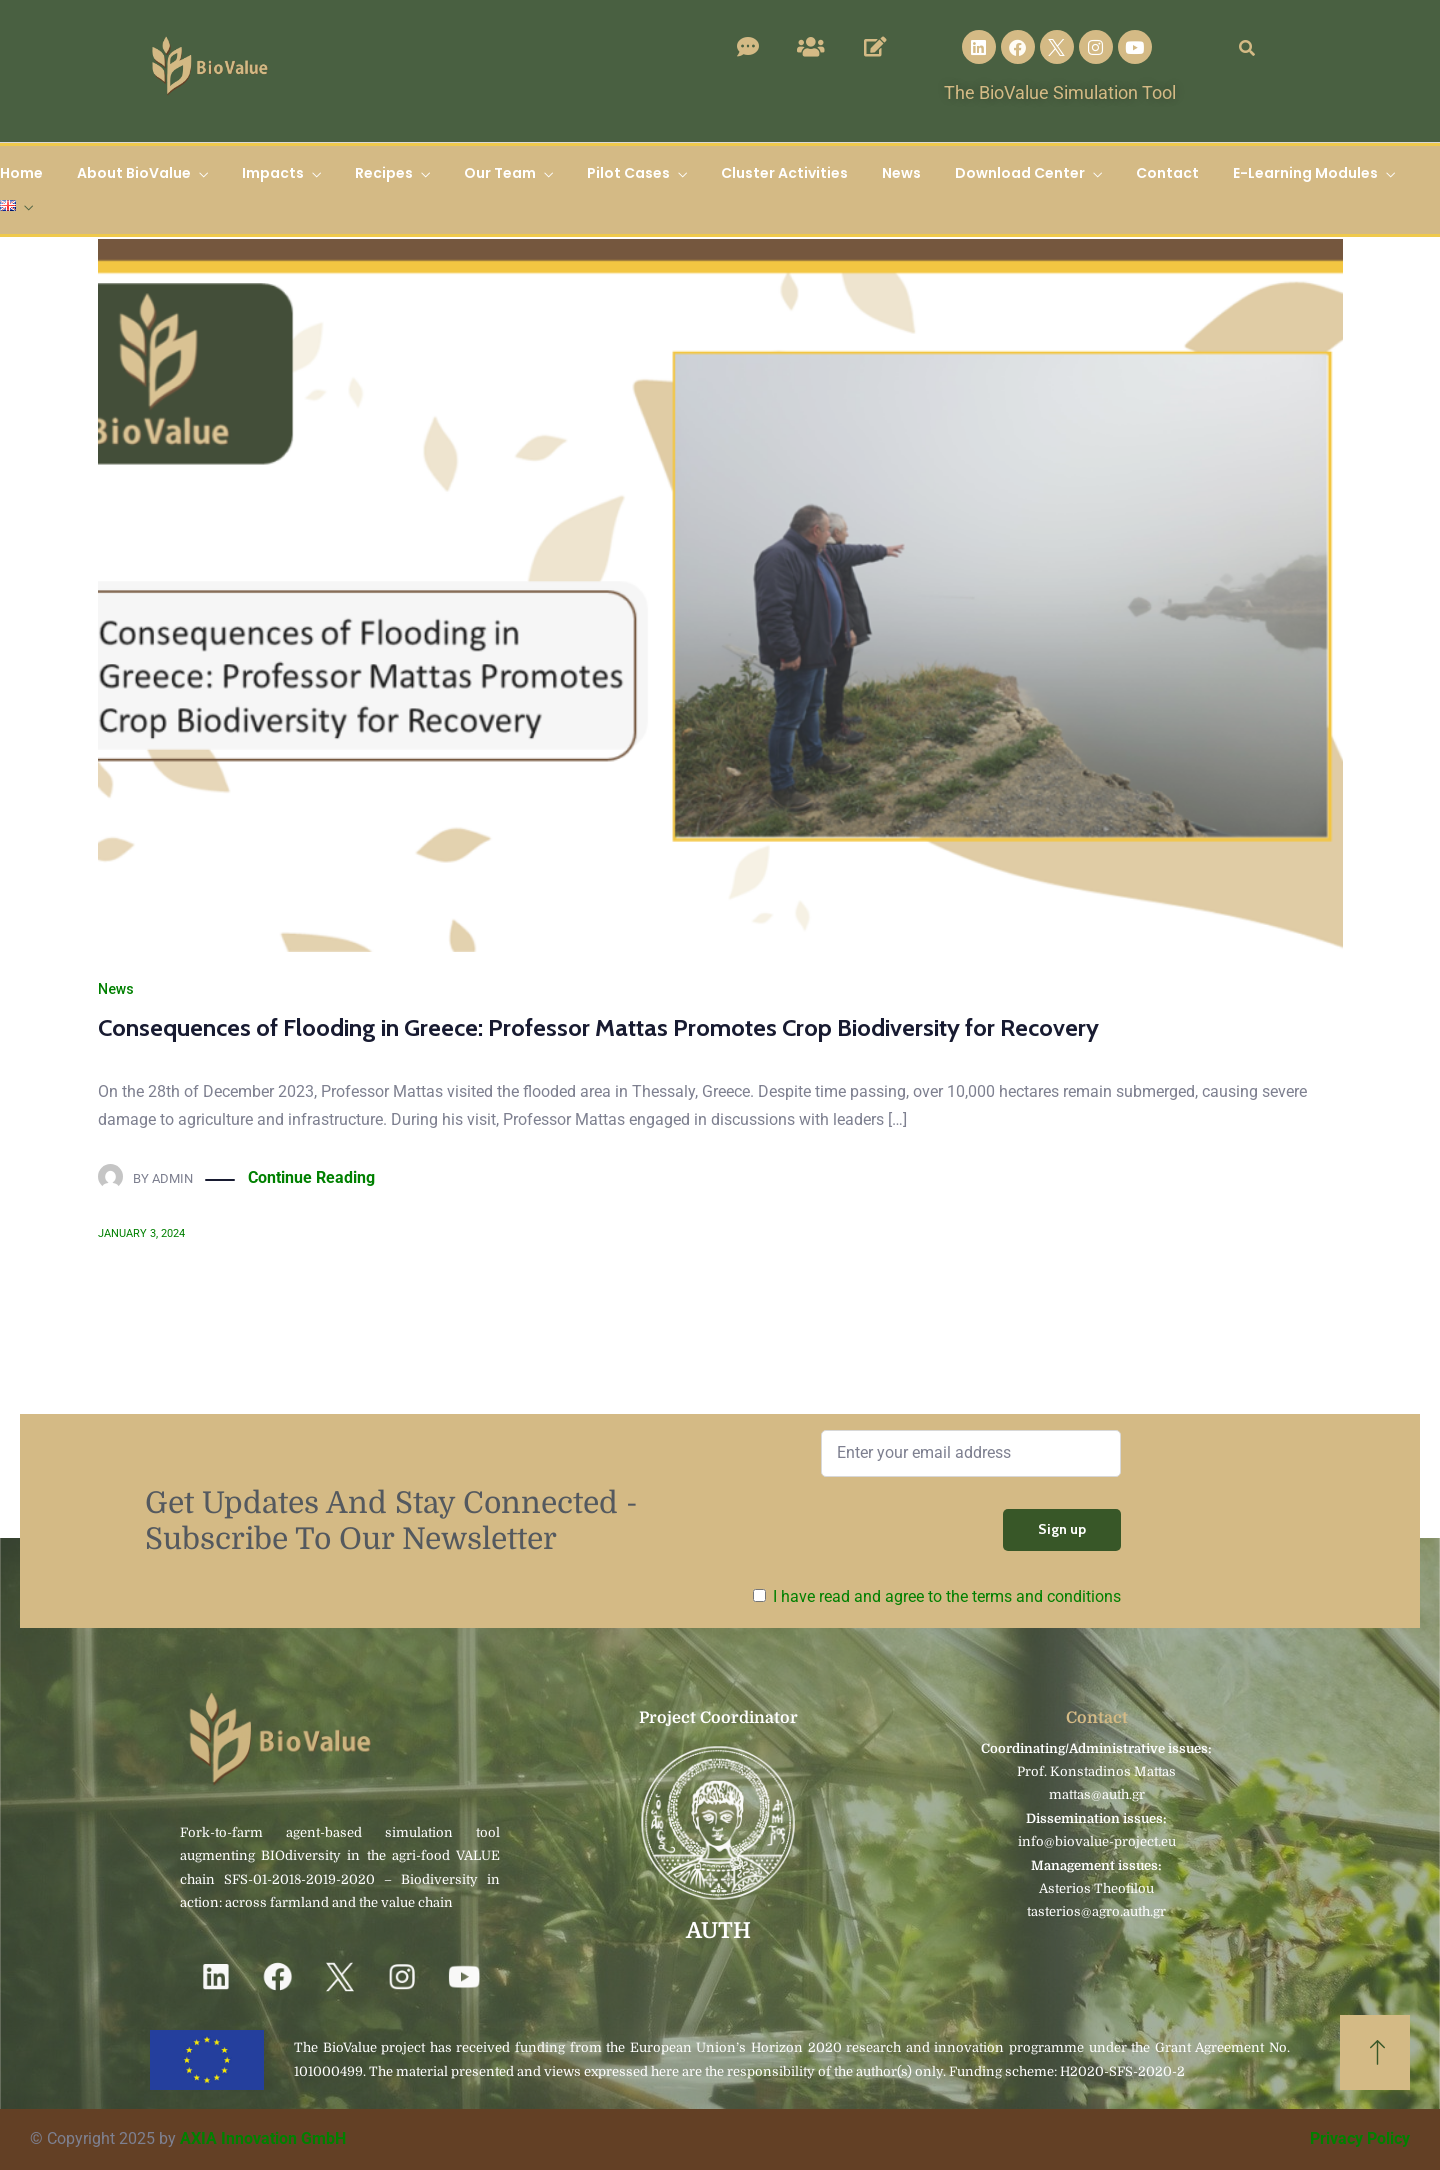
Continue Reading (311, 1178)
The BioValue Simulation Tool (1060, 92)
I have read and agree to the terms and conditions (947, 1596)
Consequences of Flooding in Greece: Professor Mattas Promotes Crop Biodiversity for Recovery (598, 1027)
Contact (1167, 173)
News (901, 173)
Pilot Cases (628, 173)
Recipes (384, 173)
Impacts (273, 173)
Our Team (500, 173)
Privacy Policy (1360, 2138)
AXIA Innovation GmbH (263, 2138)
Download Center (1020, 173)
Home (21, 173)
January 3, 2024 (141, 1233)
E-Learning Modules (1305, 173)
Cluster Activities (784, 173)
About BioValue (134, 173)
